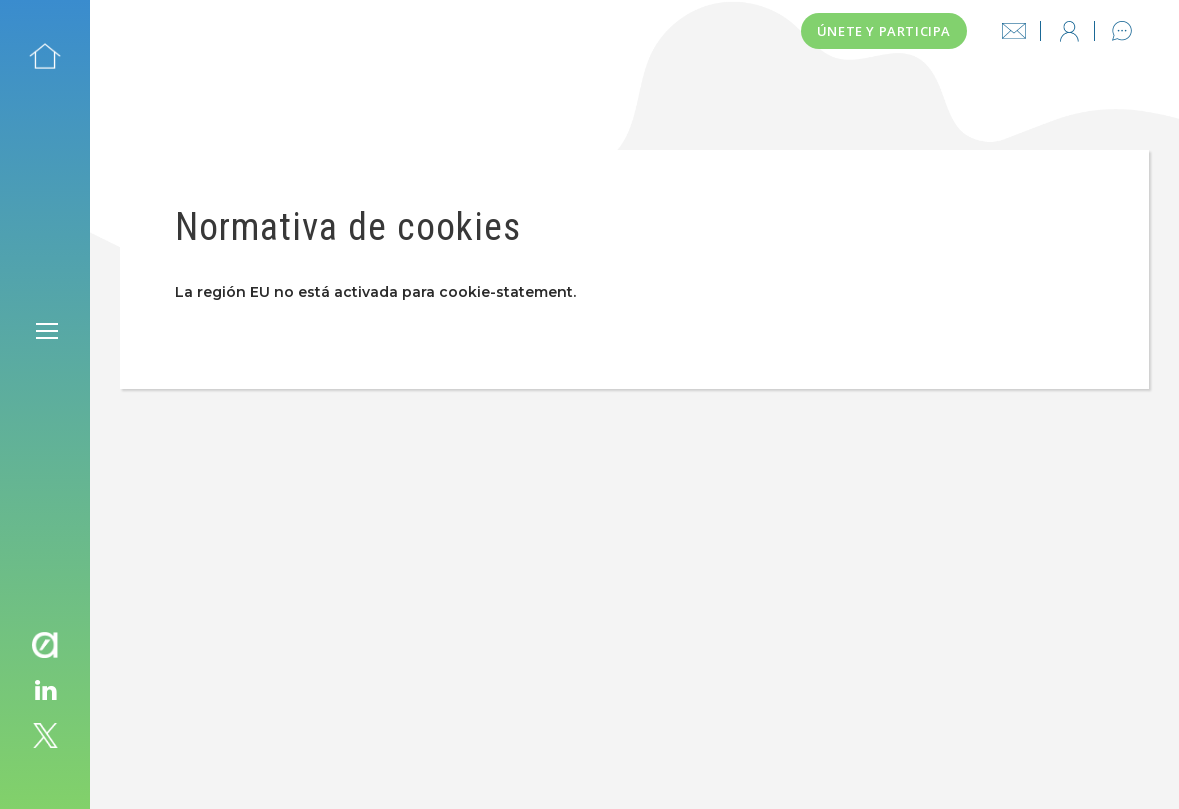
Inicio (45, 56)
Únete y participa (884, 31)
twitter (45, 736)
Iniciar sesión (1069, 31)
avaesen (45, 645)
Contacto (1122, 31)
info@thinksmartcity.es (1014, 31)
